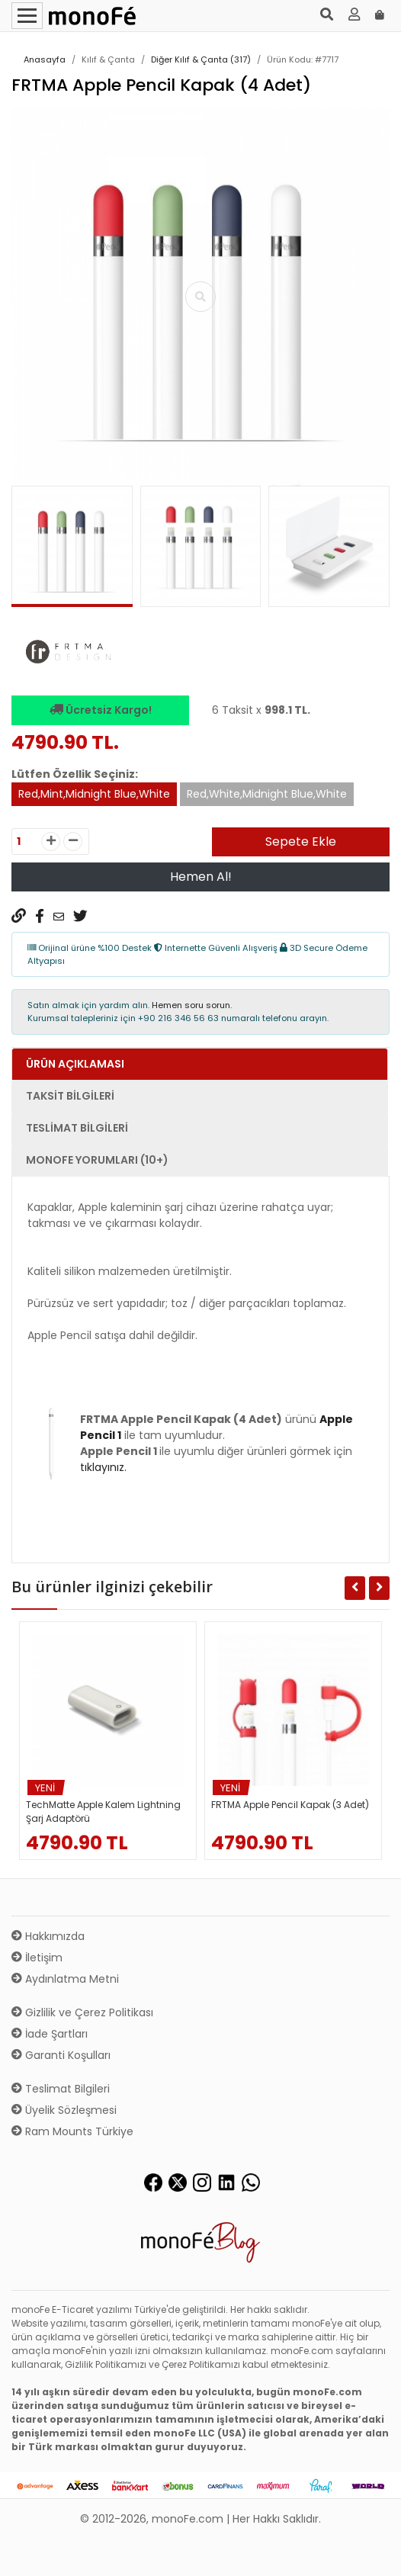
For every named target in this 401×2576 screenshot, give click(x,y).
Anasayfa (45, 59)
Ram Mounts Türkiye (72, 2131)
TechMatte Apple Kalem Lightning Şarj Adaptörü (103, 1811)
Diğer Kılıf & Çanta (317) (201, 59)
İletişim (37, 1957)
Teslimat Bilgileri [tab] (77, 1127)
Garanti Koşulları (61, 2055)
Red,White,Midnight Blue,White (267, 793)
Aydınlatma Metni (65, 1979)
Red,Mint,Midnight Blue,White (94, 793)
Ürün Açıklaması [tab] (75, 1063)
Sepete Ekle (300, 841)
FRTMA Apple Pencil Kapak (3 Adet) (290, 1804)
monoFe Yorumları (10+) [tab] (97, 1160)
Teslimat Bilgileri (60, 2088)
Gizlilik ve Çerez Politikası (82, 2012)
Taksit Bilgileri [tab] (70, 1095)
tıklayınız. (103, 1467)
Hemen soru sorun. (192, 1005)
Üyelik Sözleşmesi (64, 2110)
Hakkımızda (48, 1936)
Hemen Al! (201, 876)
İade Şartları (49, 2033)
